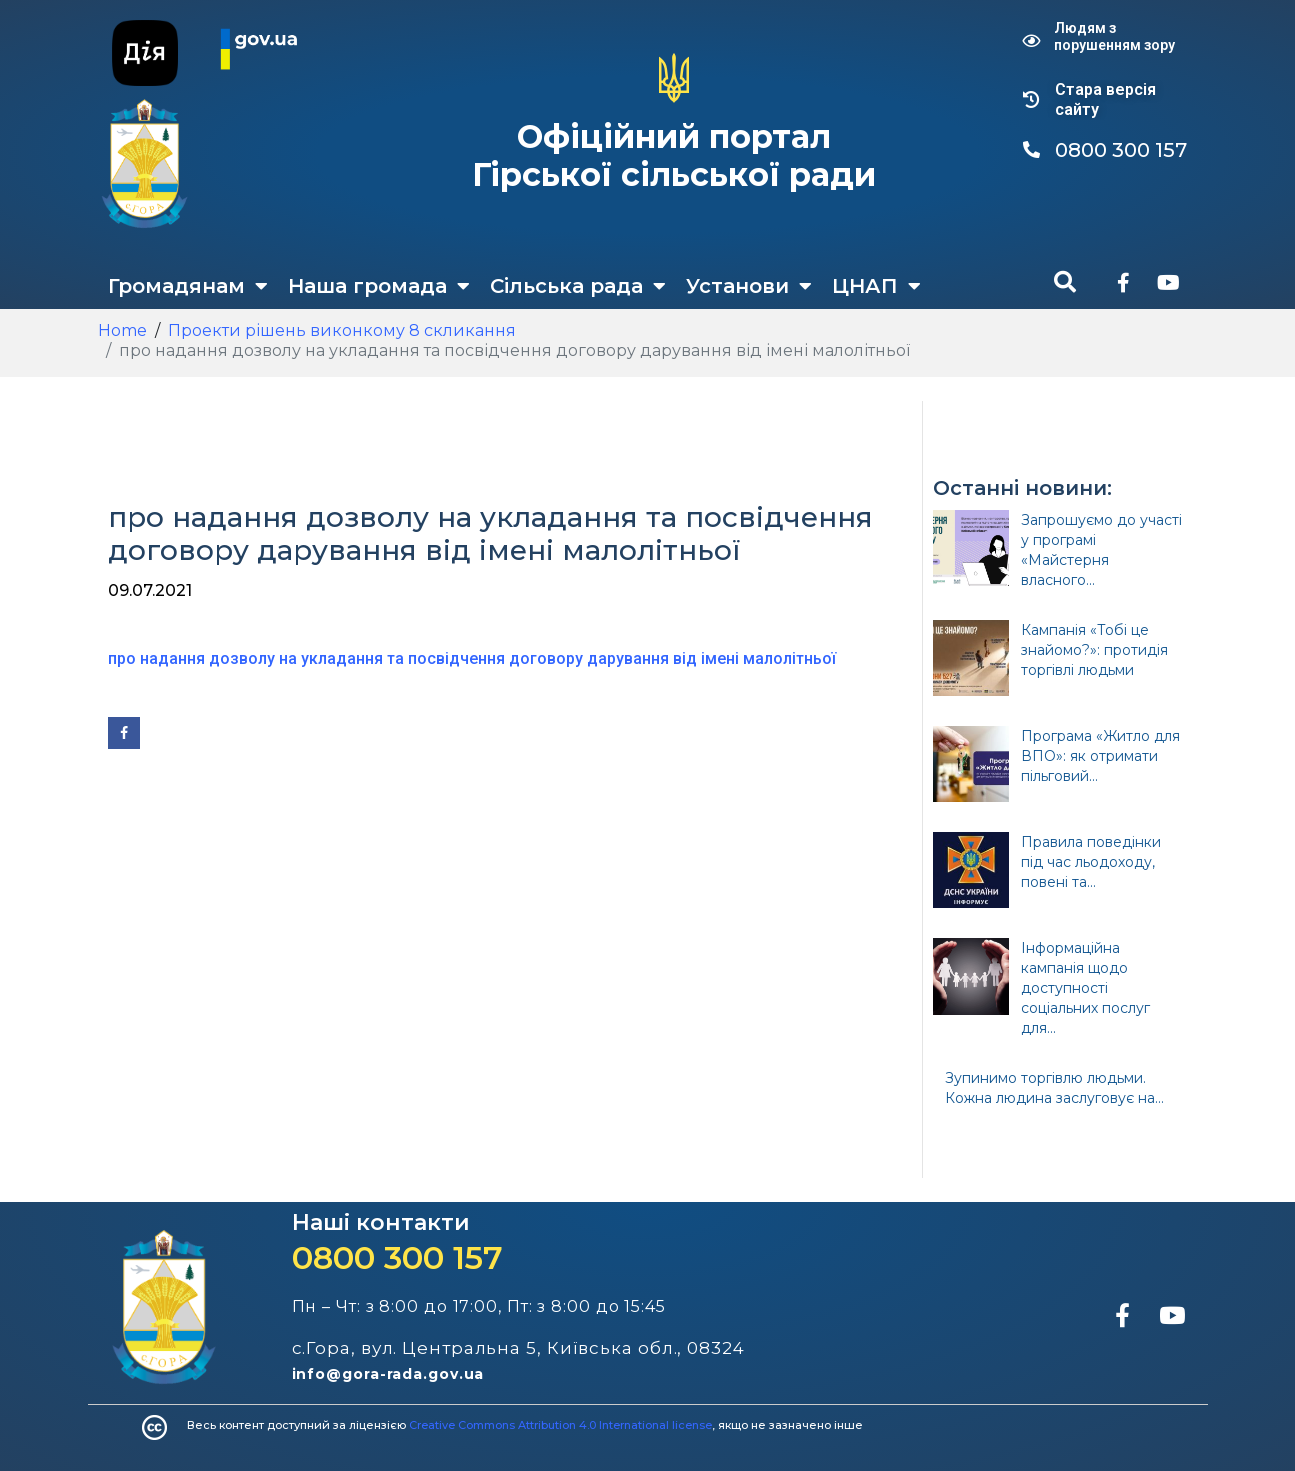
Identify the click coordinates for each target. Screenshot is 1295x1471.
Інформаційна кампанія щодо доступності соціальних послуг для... (1085, 988)
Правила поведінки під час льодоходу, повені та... (1091, 862)
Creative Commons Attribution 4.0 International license (560, 1425)
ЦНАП (876, 286)
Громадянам (188, 286)
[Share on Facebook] (124, 733)
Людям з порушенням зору (1114, 36)
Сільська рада (578, 286)
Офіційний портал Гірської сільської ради (674, 155)
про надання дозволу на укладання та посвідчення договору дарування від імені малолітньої (472, 658)
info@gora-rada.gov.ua (388, 1374)
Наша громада (379, 286)
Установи (749, 286)
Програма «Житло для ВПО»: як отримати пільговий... (1100, 756)
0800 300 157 (397, 1257)
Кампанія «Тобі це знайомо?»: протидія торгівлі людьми (1094, 650)
